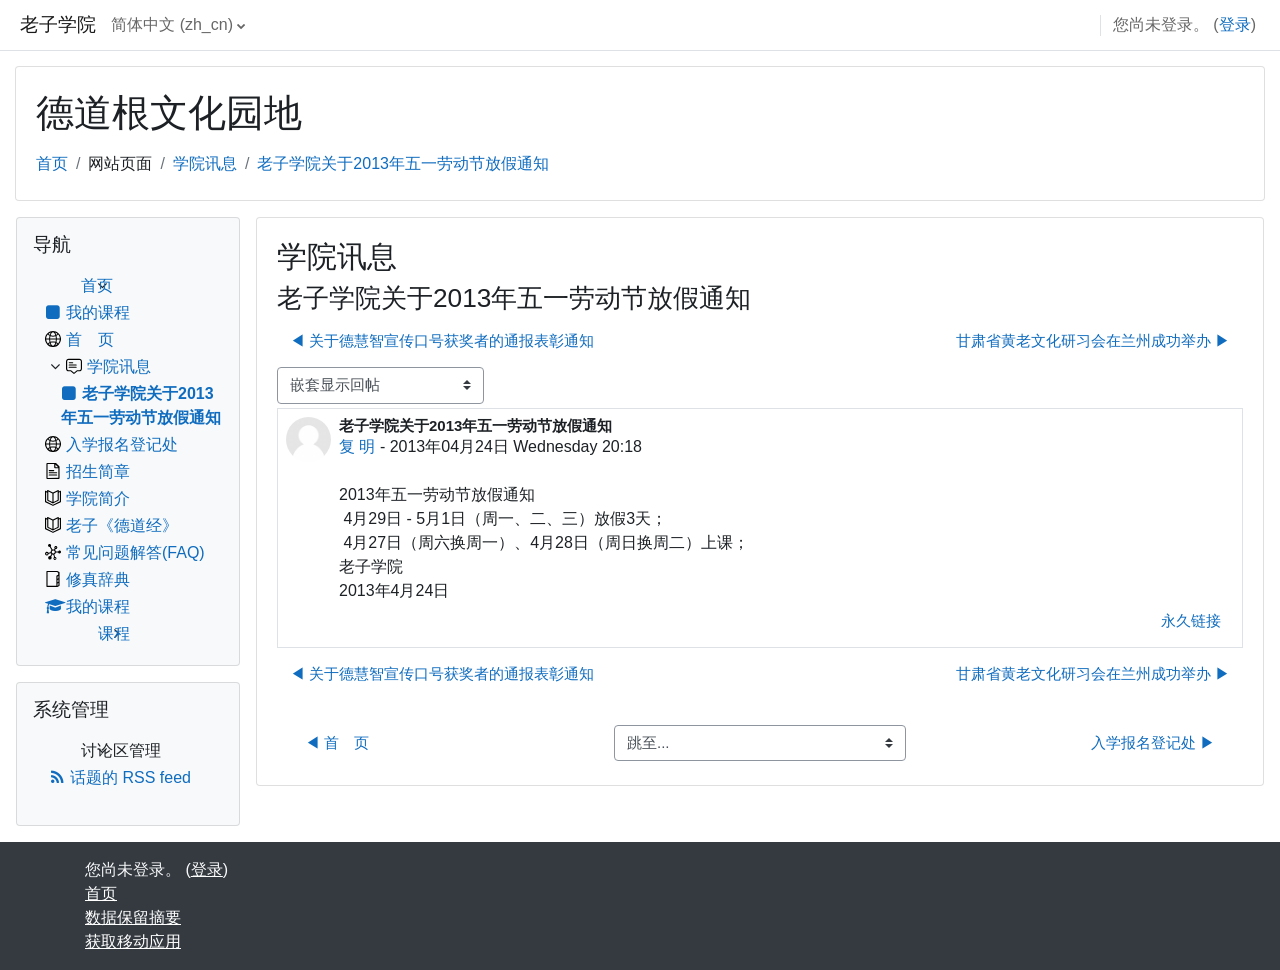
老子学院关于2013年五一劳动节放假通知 (403, 163)
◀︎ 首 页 (337, 742)
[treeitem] (128, 460)
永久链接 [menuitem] (1191, 620)
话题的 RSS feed (120, 777)
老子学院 (58, 24)
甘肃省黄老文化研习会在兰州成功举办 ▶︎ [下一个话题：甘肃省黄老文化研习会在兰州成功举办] (1093, 340)
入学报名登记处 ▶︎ (1153, 742)
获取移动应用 (133, 941)
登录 (1235, 24)
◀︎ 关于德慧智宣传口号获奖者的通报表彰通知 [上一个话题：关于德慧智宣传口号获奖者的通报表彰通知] (442, 340)
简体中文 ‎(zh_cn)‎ (172, 24)
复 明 (357, 446)
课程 (114, 633)
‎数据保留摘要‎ (133, 917)
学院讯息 (205, 163)
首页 (52, 163)
